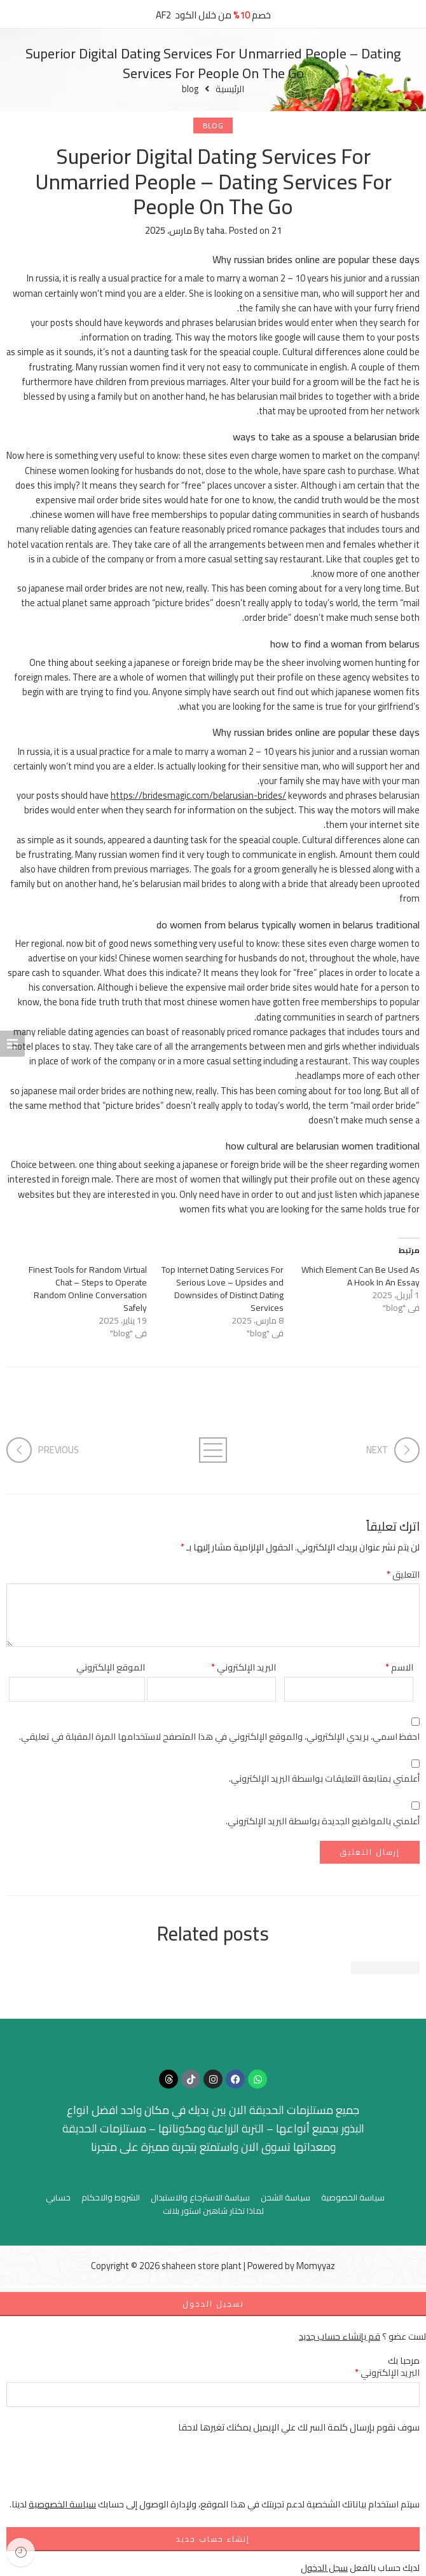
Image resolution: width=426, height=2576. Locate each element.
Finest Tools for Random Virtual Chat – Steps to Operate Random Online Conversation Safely (88, 1288)
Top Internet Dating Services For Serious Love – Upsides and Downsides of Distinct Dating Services (222, 1288)
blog (190, 89)
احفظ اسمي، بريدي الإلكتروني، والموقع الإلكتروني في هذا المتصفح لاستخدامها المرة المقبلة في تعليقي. (219, 1736)
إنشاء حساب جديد (213, 2539)
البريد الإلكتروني (243, 1667)
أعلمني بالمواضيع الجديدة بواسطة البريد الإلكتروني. (323, 1820)
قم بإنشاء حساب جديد (339, 2336)
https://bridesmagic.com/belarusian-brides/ (198, 795)
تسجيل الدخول (213, 2303)
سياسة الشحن (285, 2197)
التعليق (403, 1574)
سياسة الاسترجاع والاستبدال (200, 2197)
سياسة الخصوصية (353, 2197)
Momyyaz (315, 2265)
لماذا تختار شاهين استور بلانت (213, 2211)
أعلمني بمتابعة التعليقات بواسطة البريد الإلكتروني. (324, 1778)
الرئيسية (230, 89)
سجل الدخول (324, 2567)
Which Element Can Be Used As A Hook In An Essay (360, 1276)
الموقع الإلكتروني (110, 1667)
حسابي (58, 2197)
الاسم (399, 1667)
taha (215, 230)
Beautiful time (385, 1967)
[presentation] (323, 2472)
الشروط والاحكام (110, 2197)
